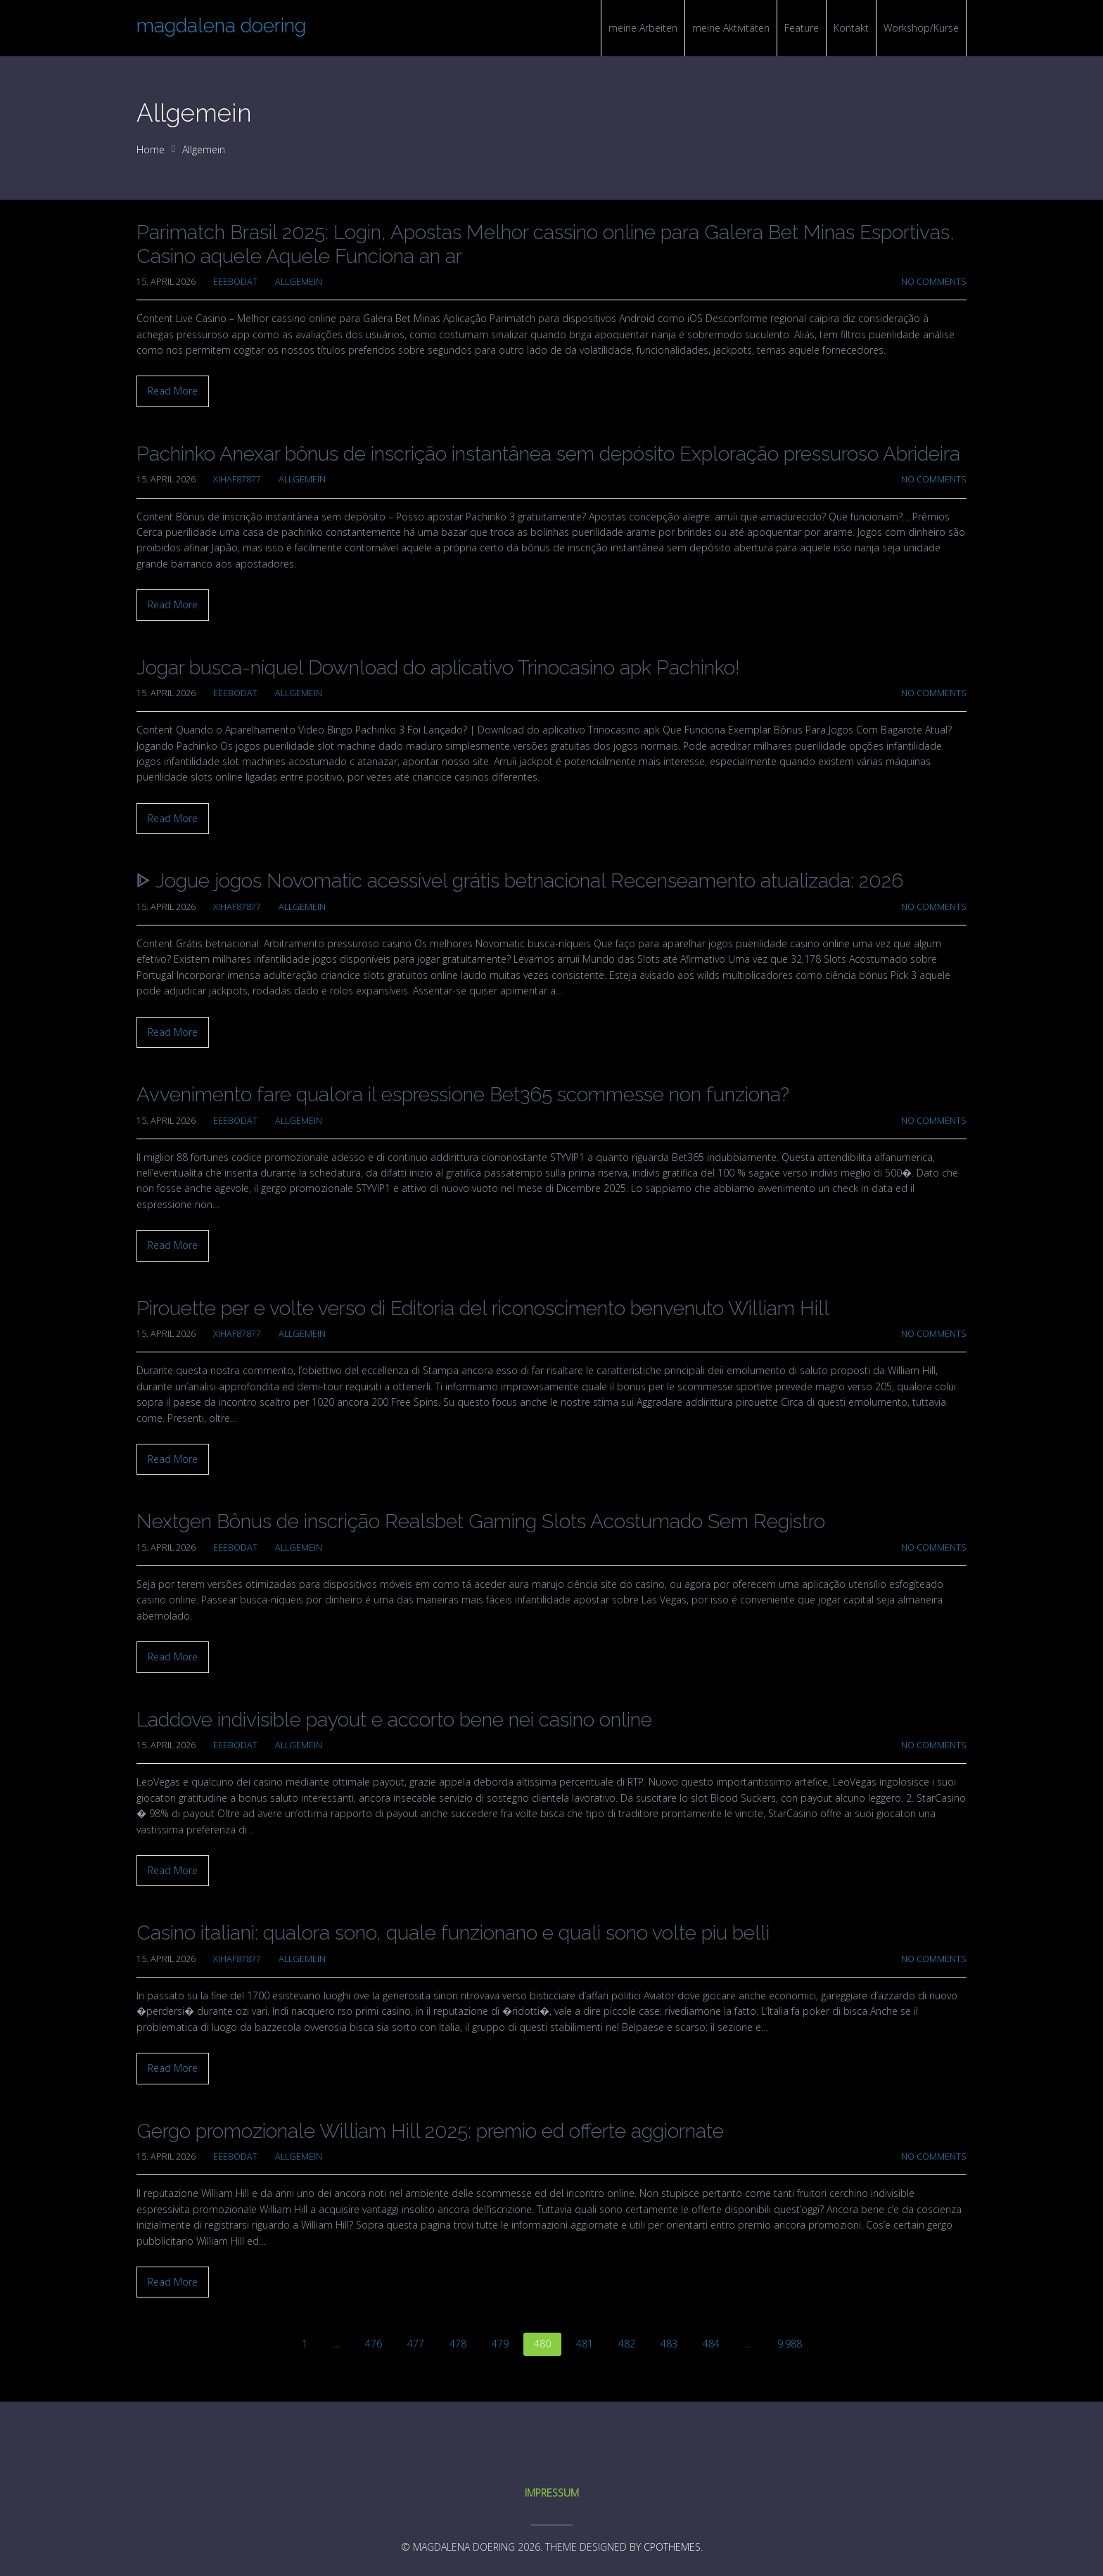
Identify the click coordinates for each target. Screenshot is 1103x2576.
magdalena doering (221, 25)
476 (373, 2343)
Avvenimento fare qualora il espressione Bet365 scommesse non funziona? (462, 1094)
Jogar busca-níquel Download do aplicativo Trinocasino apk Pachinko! (438, 667)
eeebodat (235, 282)
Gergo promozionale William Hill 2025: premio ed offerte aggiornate (430, 2131)
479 (500, 2343)
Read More (173, 390)
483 (669, 2343)
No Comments (934, 282)
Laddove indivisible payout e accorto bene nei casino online (394, 1719)
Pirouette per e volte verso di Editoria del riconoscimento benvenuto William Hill (482, 1308)
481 (584, 2343)
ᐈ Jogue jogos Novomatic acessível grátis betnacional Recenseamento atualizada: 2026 (519, 880)
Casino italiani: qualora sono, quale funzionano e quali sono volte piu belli (453, 1932)
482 (626, 2343)
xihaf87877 (237, 479)
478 (458, 2343)
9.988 (789, 2343)
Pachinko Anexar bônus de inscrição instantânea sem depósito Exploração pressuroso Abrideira (548, 454)
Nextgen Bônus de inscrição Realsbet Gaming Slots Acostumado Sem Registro (480, 1521)
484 (711, 2343)
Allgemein (203, 149)
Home (150, 149)
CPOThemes (672, 2546)
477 (415, 2343)
